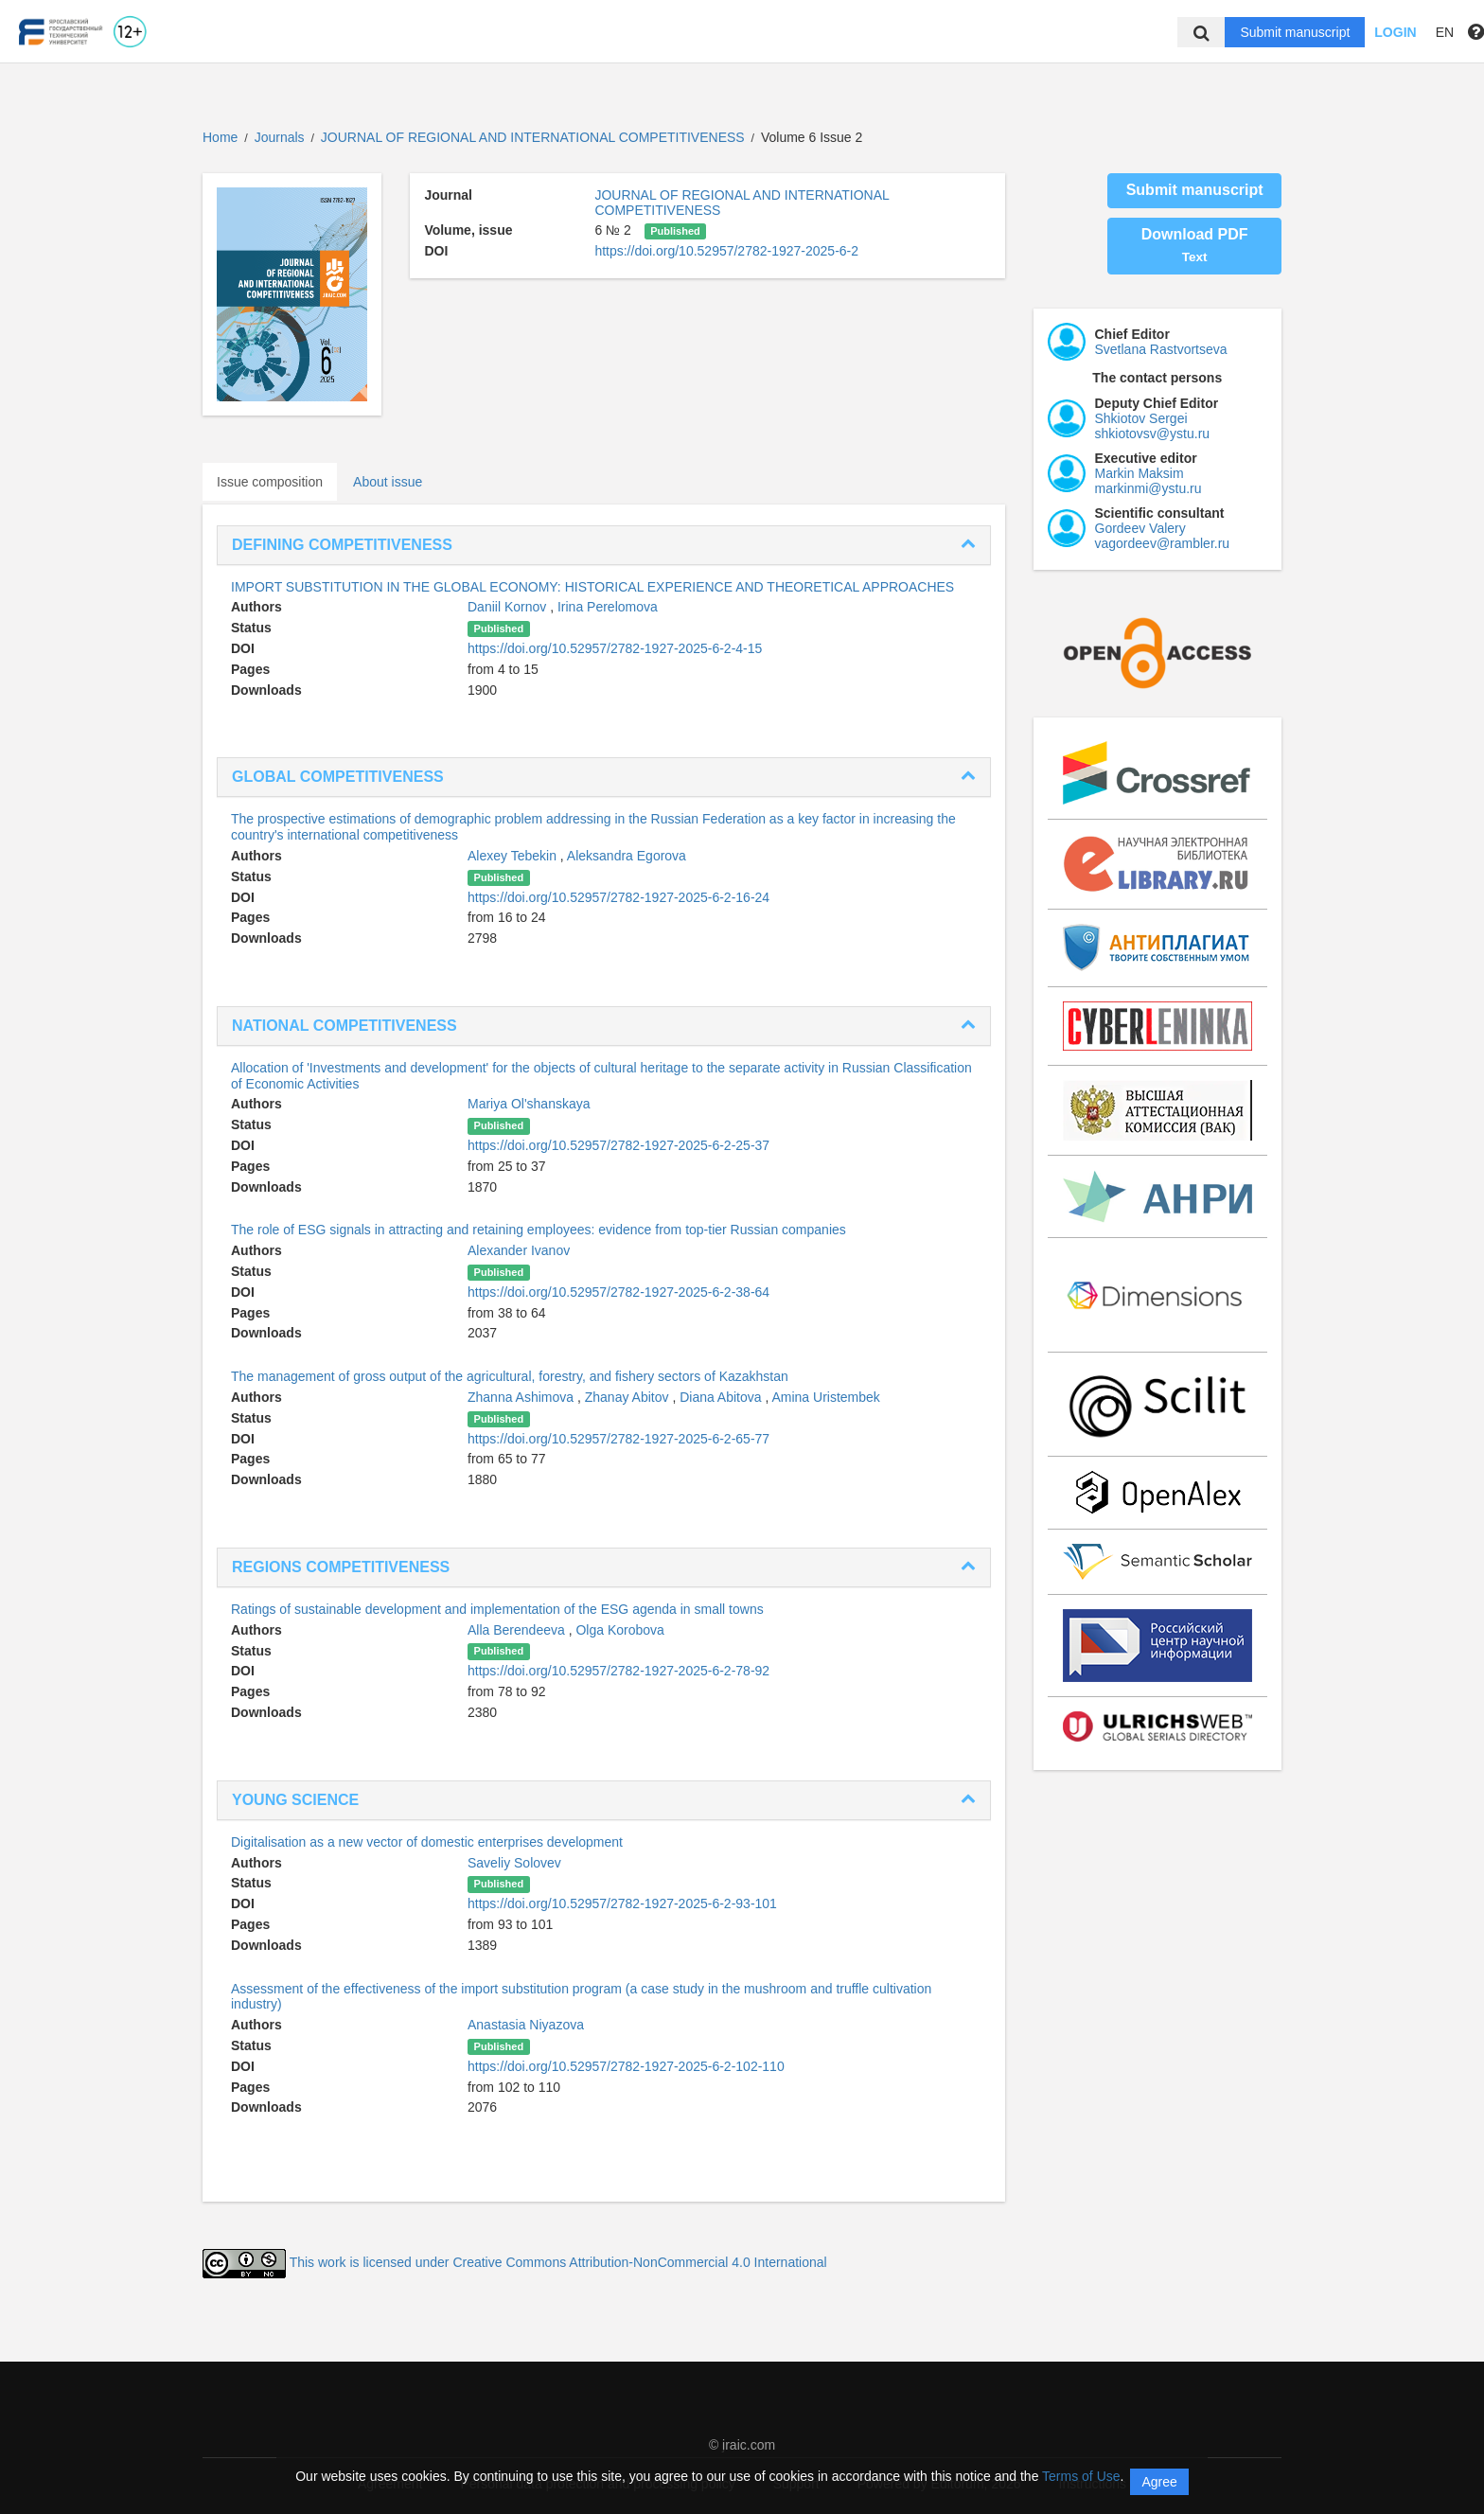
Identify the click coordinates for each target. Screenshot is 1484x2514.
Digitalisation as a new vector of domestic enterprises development (427, 1842)
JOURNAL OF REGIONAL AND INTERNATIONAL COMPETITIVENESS (535, 137)
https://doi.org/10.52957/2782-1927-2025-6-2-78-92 (618, 1670)
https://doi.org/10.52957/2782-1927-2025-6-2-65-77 (618, 1438)
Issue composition (270, 481)
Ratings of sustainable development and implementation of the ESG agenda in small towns (497, 1609)
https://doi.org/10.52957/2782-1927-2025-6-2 (726, 250)
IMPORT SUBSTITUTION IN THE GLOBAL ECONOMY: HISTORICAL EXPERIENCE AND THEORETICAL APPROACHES (592, 586)
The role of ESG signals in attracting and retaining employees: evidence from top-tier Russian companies (538, 1229)
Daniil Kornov (509, 606)
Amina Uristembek (825, 1397)
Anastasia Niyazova (526, 2024)
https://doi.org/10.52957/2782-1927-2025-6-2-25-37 (618, 1145)
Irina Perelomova (607, 606)
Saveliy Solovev (514, 1862)
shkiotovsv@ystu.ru (1152, 433)
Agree (1158, 2481)
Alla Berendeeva (518, 1630)
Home (220, 137)
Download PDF (1194, 245)
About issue (387, 481)
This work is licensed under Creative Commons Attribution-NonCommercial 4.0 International (558, 2262)
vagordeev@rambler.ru (1162, 543)
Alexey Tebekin (514, 855)
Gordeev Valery (1140, 528)
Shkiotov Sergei (1141, 418)
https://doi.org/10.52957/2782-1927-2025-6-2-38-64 (618, 1292)
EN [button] (1445, 32)
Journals (280, 137)
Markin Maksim (1139, 473)
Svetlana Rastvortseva (1161, 349)
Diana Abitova (722, 1397)
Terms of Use (1081, 2476)
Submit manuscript (1295, 32)
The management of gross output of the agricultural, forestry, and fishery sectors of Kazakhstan (509, 1376)
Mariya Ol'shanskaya (529, 1103)
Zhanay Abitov (629, 1397)
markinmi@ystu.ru (1148, 488)
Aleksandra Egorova (626, 855)
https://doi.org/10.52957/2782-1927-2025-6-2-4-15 (615, 648)
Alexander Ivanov (519, 1250)
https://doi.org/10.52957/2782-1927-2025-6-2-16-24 (618, 897)
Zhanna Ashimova (522, 1397)
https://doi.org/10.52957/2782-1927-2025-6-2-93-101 (622, 1903)
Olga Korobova (619, 1630)
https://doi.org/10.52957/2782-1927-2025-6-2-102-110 (626, 2066)
